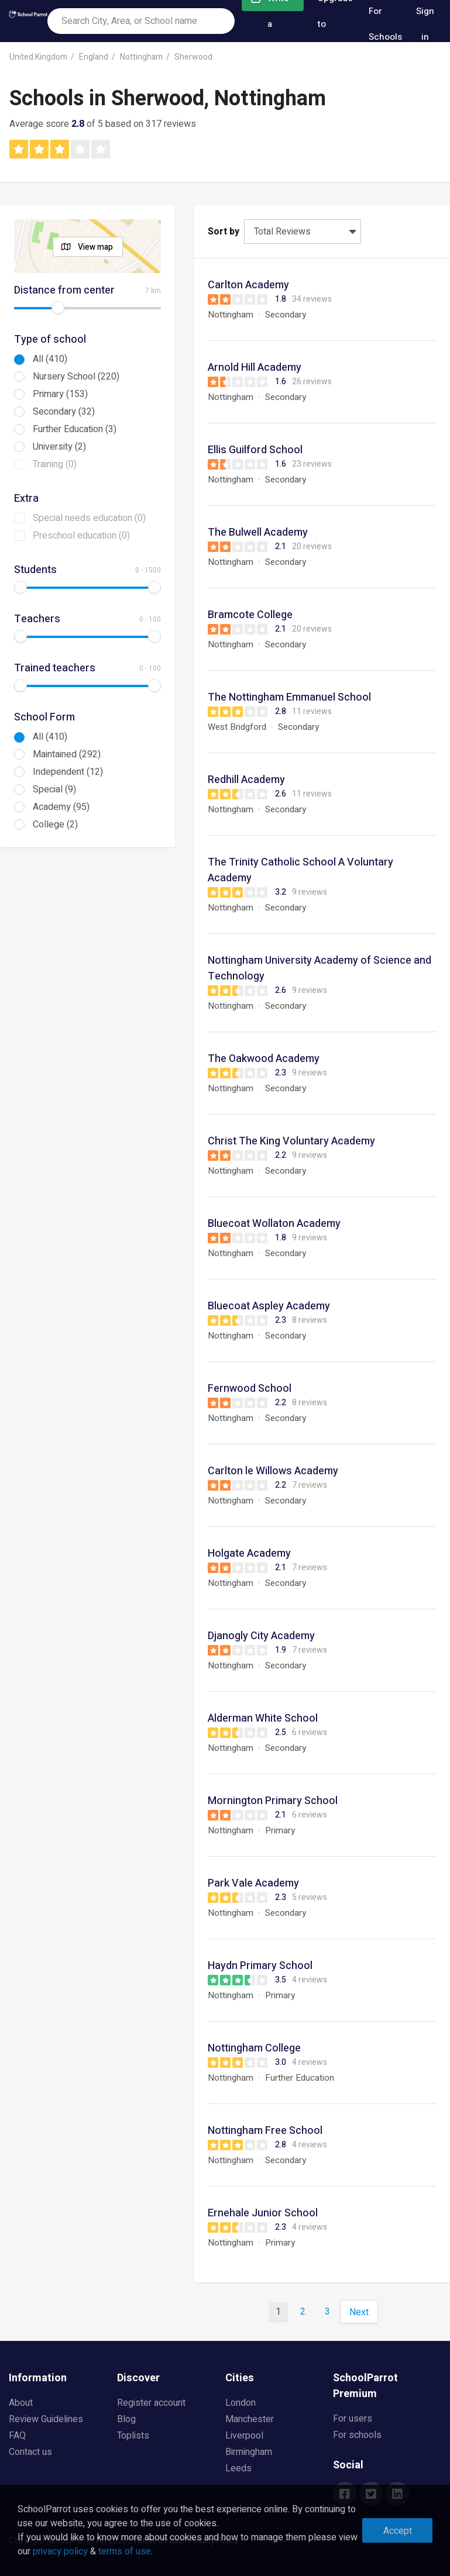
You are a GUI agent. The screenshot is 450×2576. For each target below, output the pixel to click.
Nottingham (141, 57)
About (21, 2403)
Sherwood (193, 57)
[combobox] (141, 21)
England (93, 57)
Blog (126, 2419)
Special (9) (54, 789)
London (240, 2403)
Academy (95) (61, 807)
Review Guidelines (46, 2419)
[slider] (57, 307)
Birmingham (248, 2452)
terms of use (124, 2551)
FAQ (17, 2436)
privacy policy (60, 2551)
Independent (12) (68, 772)
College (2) (55, 825)
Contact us (30, 2452)
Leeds (238, 2468)
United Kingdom (38, 57)
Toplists (133, 2436)
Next (359, 2312)
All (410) (50, 359)
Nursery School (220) (76, 377)
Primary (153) (60, 394)
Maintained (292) (67, 754)
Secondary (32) (64, 412)
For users (352, 2419)
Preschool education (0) (81, 536)
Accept (397, 2531)
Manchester (249, 2419)
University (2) (59, 447)
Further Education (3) (74, 429)
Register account (151, 2403)
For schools (357, 2435)
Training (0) (55, 464)
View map (95, 247)
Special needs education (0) (89, 518)
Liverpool (244, 2436)
